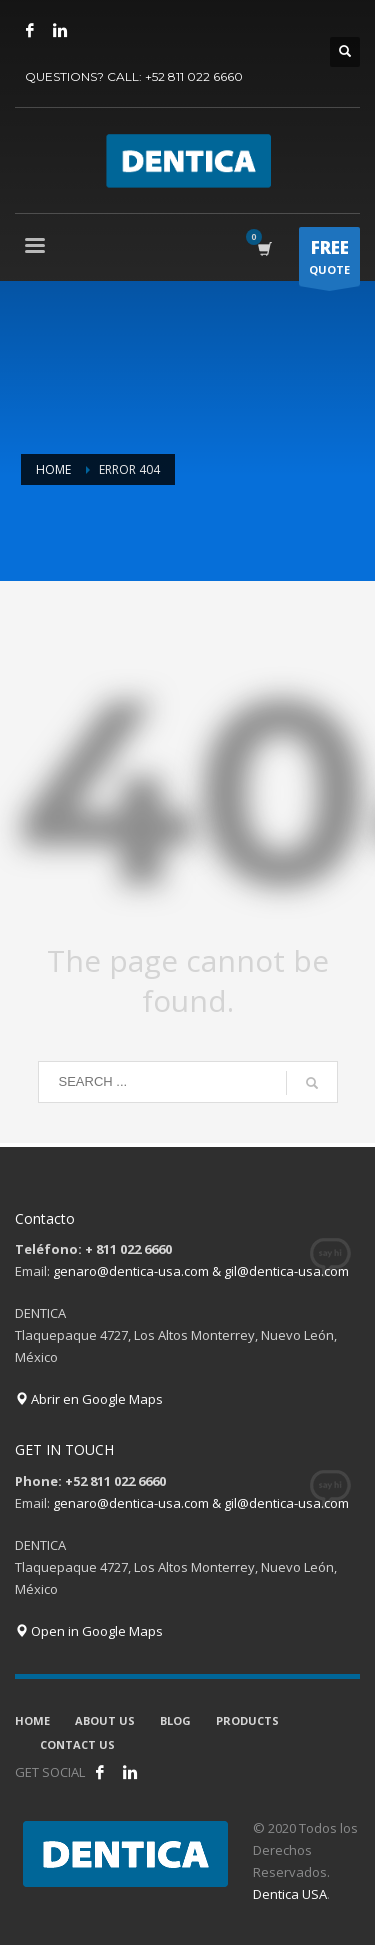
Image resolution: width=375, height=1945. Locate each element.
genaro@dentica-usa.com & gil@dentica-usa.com (201, 1271)
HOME (32, 1720)
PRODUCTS (247, 1720)
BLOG (175, 1720)
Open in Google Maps (89, 1631)
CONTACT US (77, 1744)
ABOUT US (105, 1720)
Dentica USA (290, 1894)
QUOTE (329, 261)
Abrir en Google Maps (89, 1399)
